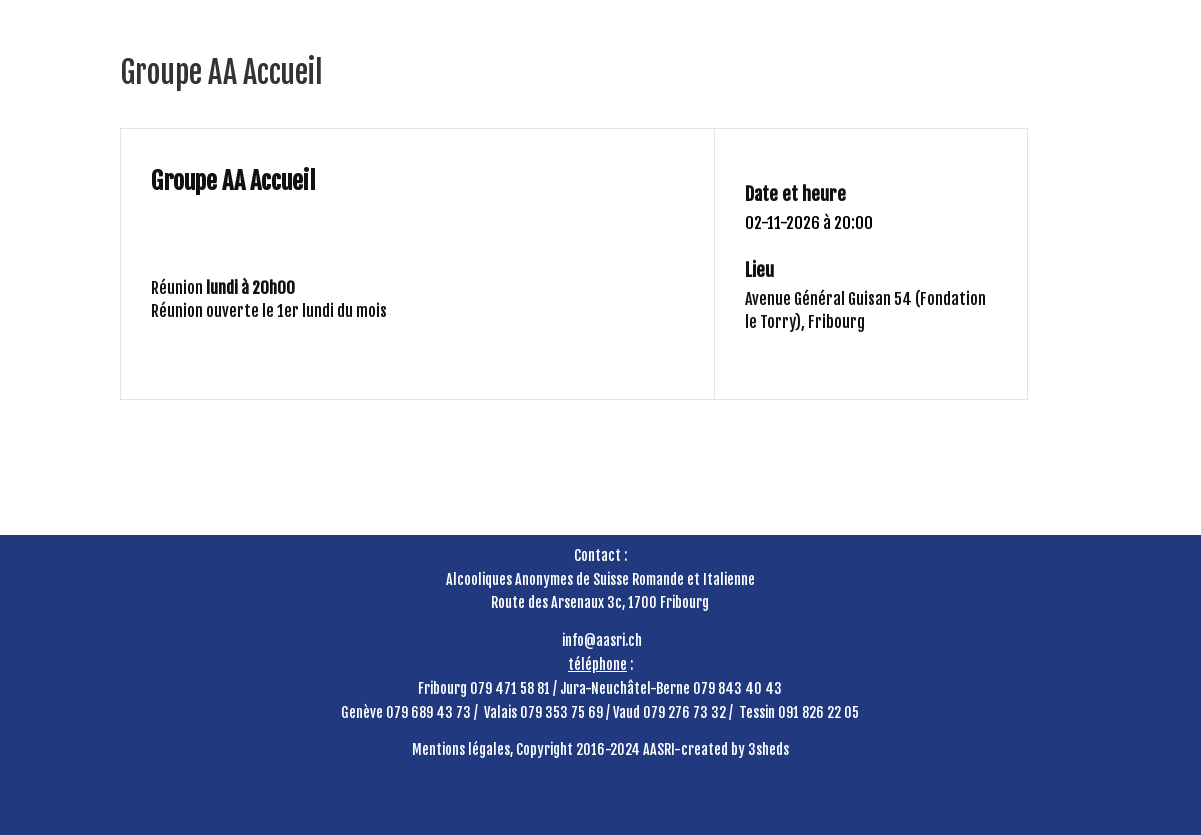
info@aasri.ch (602, 640)
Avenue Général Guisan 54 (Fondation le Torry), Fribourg (865, 310)
